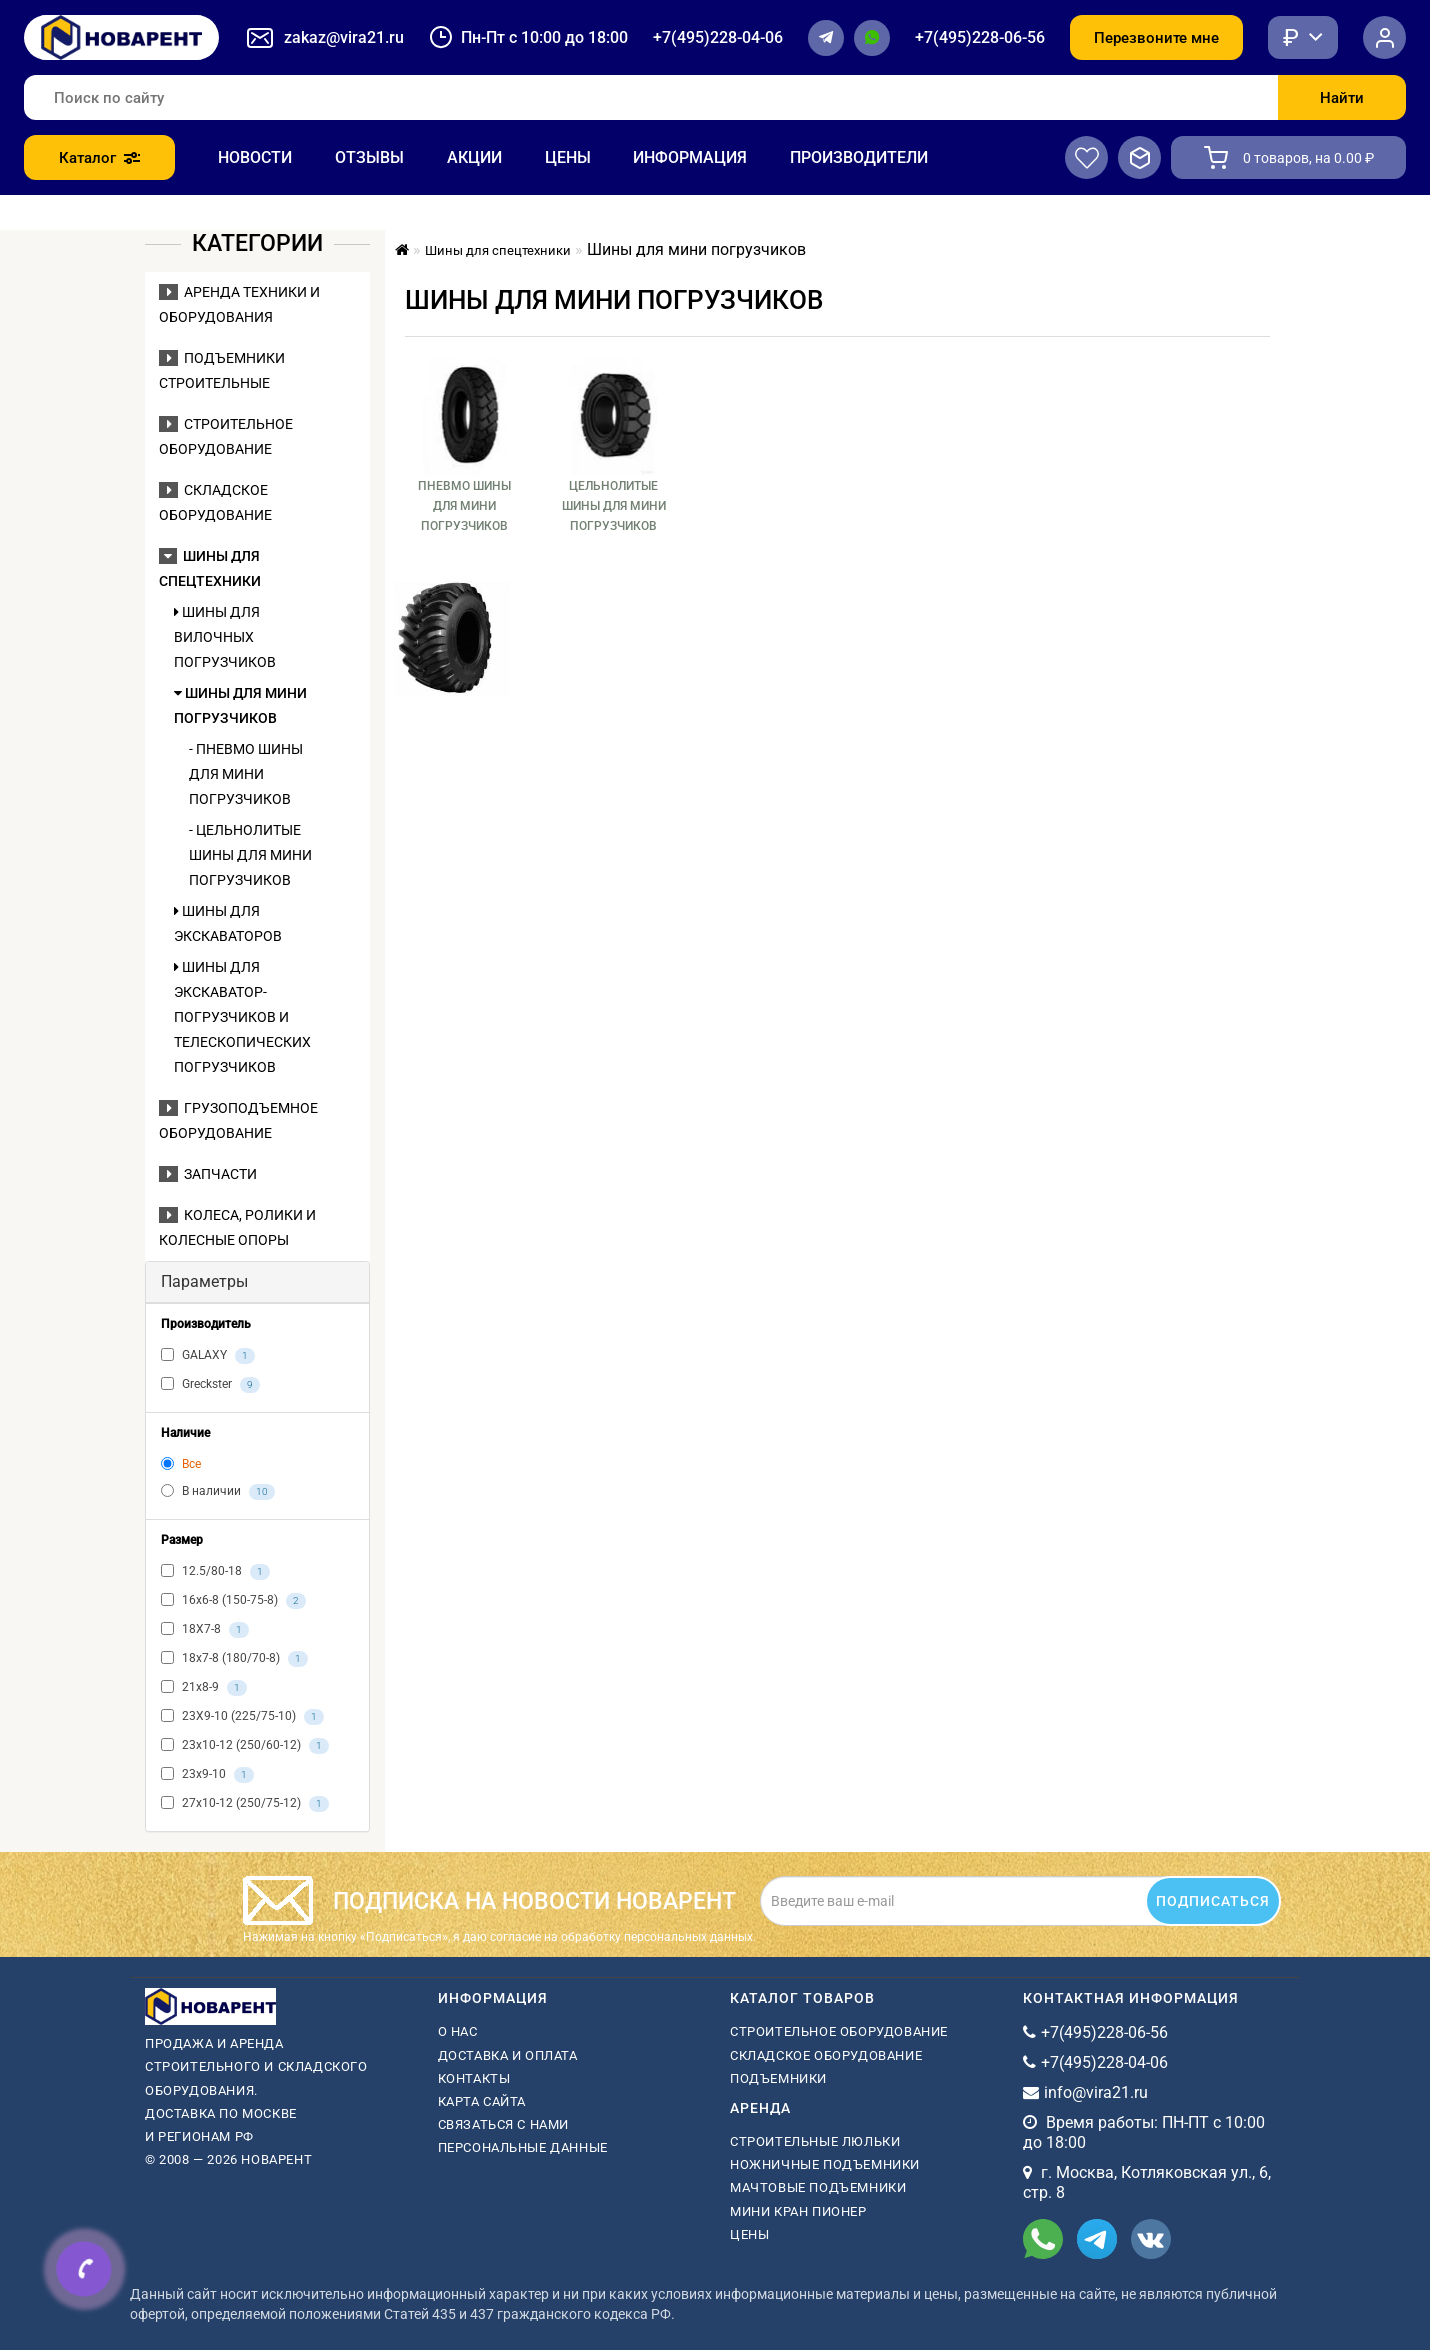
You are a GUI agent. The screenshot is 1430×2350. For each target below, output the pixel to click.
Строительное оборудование (839, 2031)
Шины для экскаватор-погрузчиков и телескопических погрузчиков (242, 1017)
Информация (690, 157)
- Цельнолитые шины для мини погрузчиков (250, 855)
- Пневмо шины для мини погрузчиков (246, 774)
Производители (859, 157)
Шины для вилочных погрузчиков (225, 637)
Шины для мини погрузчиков (240, 705)
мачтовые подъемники (818, 2187)
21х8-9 (204, 1688)
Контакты (474, 2078)
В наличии (218, 1492)
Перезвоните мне (1156, 38)
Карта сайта (482, 2101)
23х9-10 (207, 1775)
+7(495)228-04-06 (718, 37)
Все (181, 1464)
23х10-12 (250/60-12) (245, 1746)
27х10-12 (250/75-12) (245, 1804)
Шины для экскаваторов (228, 923)
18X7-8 (205, 1630)
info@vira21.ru (1096, 2092)
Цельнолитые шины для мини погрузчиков (614, 506)
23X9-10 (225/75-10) (242, 1717)
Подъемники (778, 2078)
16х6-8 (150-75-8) (233, 1601)
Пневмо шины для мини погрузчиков (464, 506)
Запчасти (208, 1174)
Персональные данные (523, 2147)
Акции (474, 157)
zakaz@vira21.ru (344, 37)
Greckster (210, 1385)
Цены (568, 157)
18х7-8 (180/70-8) (234, 1659)
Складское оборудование (826, 2055)
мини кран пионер (798, 2211)
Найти (1342, 98)
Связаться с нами (504, 2124)
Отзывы (369, 157)
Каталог (99, 158)
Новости (255, 157)
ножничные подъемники (825, 2164)
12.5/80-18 (215, 1572)
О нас (458, 2031)
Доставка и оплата (508, 2055)
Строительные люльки (815, 2141)
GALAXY (208, 1356)
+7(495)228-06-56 (980, 37)
